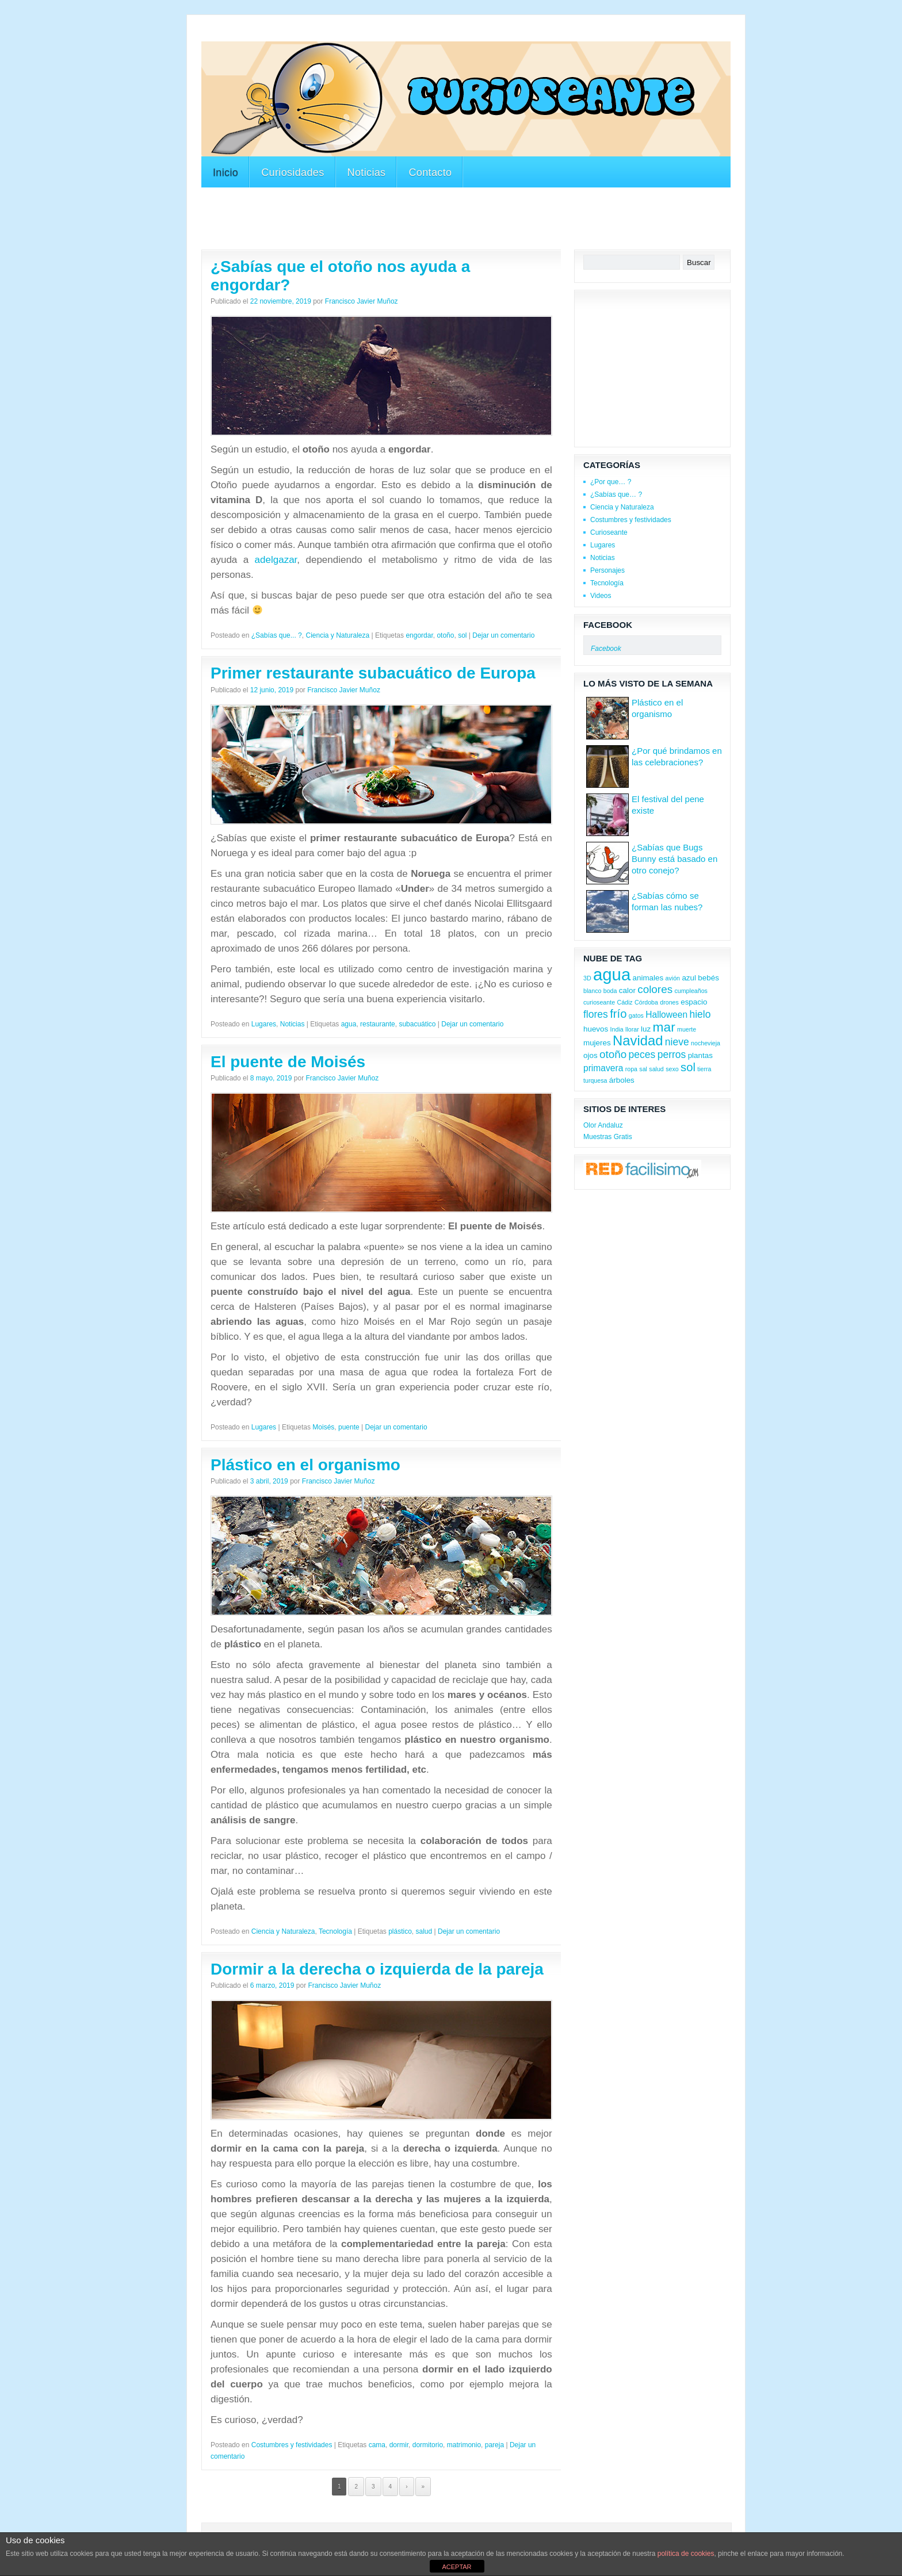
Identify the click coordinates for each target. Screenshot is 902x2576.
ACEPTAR (456, 2566)
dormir (398, 2445)
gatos (636, 1015)
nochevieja (705, 1043)
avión (673, 978)
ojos (590, 1055)
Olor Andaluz (603, 1125)
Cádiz (624, 1002)
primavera (603, 1068)
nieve (677, 1042)
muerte (686, 1029)
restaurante (377, 1024)
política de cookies (686, 2554)
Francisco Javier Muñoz (361, 301)
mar (664, 1026)
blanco (592, 990)
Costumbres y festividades (291, 2445)
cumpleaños (690, 990)
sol (462, 635)
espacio (694, 1002)
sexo (672, 1068)
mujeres (597, 1042)
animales (648, 977)
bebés (708, 977)
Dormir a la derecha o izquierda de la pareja (377, 1969)
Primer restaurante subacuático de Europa (373, 673)
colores (654, 989)
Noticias (366, 172)
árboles (622, 1080)
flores (595, 1014)
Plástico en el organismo (305, 1465)
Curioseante (609, 532)
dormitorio (427, 2445)
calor (627, 990)
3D (587, 978)
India (617, 1029)
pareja (494, 2445)
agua (349, 1024)
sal (643, 1068)
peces (642, 1054)
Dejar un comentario (503, 635)
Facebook (607, 625)
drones (669, 1002)
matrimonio (464, 2445)
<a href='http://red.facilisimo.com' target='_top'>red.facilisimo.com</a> (642, 1170)
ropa (631, 1068)
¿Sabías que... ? (276, 635)
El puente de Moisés (288, 1062)
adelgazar (276, 559)
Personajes (607, 570)
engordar (419, 635)
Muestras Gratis (607, 1137)
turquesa (595, 1080)
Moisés (323, 1427)
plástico (400, 1931)
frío (618, 1013)
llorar (632, 1029)
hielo (699, 1014)
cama (377, 2445)
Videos (600, 596)
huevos (595, 1029)
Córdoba (646, 1002)
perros (672, 1054)
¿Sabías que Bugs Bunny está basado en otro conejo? (674, 858)
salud (424, 1931)
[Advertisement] (410, 33)
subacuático (417, 1024)
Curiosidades (292, 172)
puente (349, 1427)
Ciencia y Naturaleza (337, 635)
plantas (700, 1055)
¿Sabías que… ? (616, 494)
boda (610, 990)
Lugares (263, 1024)
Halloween (666, 1014)
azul (689, 977)
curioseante (599, 1002)
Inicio (225, 172)
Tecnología (335, 1931)
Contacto (430, 172)
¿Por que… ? (610, 482)
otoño (445, 635)
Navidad (638, 1040)
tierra (704, 1068)
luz (646, 1029)
